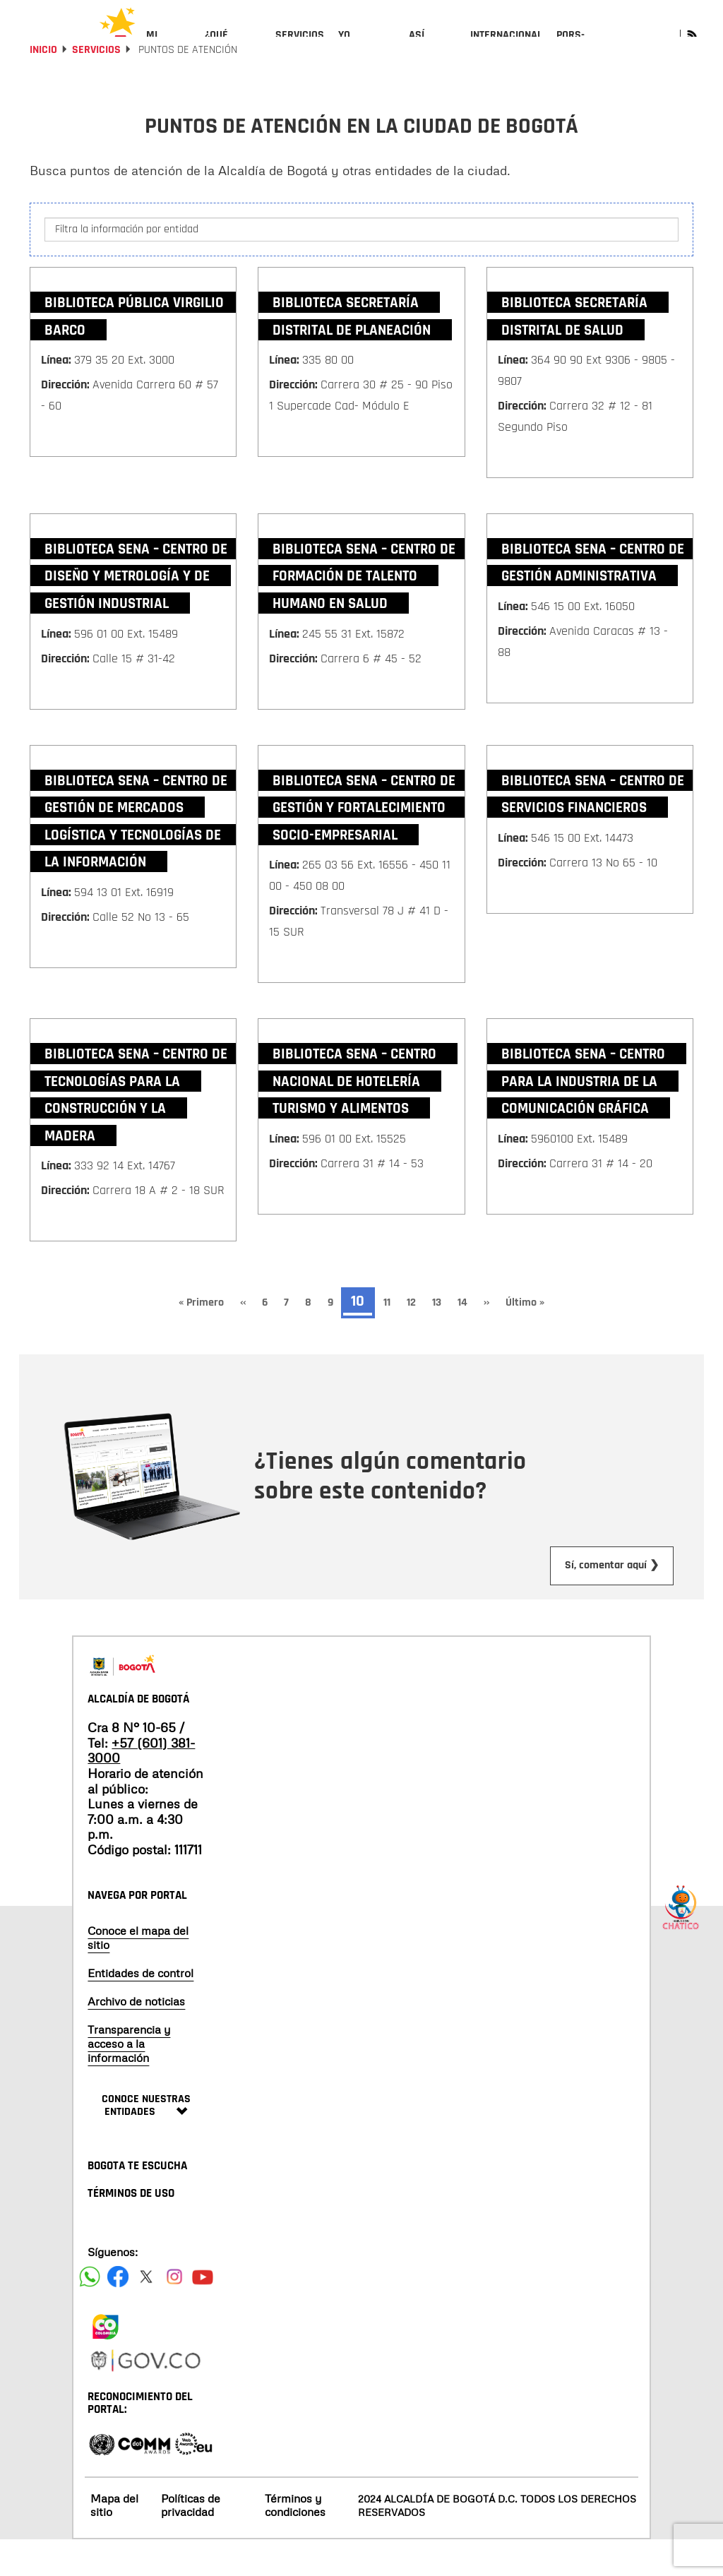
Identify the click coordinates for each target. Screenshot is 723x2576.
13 (441, 1339)
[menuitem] (168, 46)
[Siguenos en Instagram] (174, 2312)
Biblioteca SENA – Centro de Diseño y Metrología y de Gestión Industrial (135, 612)
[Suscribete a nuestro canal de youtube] (202, 2312)
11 (391, 1339)
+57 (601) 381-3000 (141, 1787)
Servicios (96, 86)
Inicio (43, 86)
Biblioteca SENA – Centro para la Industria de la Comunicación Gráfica (583, 1118)
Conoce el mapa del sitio (138, 1974)
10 (361, 1339)
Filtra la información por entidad (126, 265)
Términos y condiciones (295, 2542)
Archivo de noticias (136, 2038)
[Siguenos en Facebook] (89, 2312)
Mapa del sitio (114, 2542)
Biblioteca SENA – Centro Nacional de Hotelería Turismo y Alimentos (354, 1118)
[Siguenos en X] (146, 2312)
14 (467, 1339)
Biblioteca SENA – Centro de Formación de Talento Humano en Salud (364, 612)
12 (415, 1339)
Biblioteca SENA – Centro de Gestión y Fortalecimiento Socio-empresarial (364, 844)
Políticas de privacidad (190, 2542)
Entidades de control (140, 2010)
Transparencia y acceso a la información (129, 2080)
